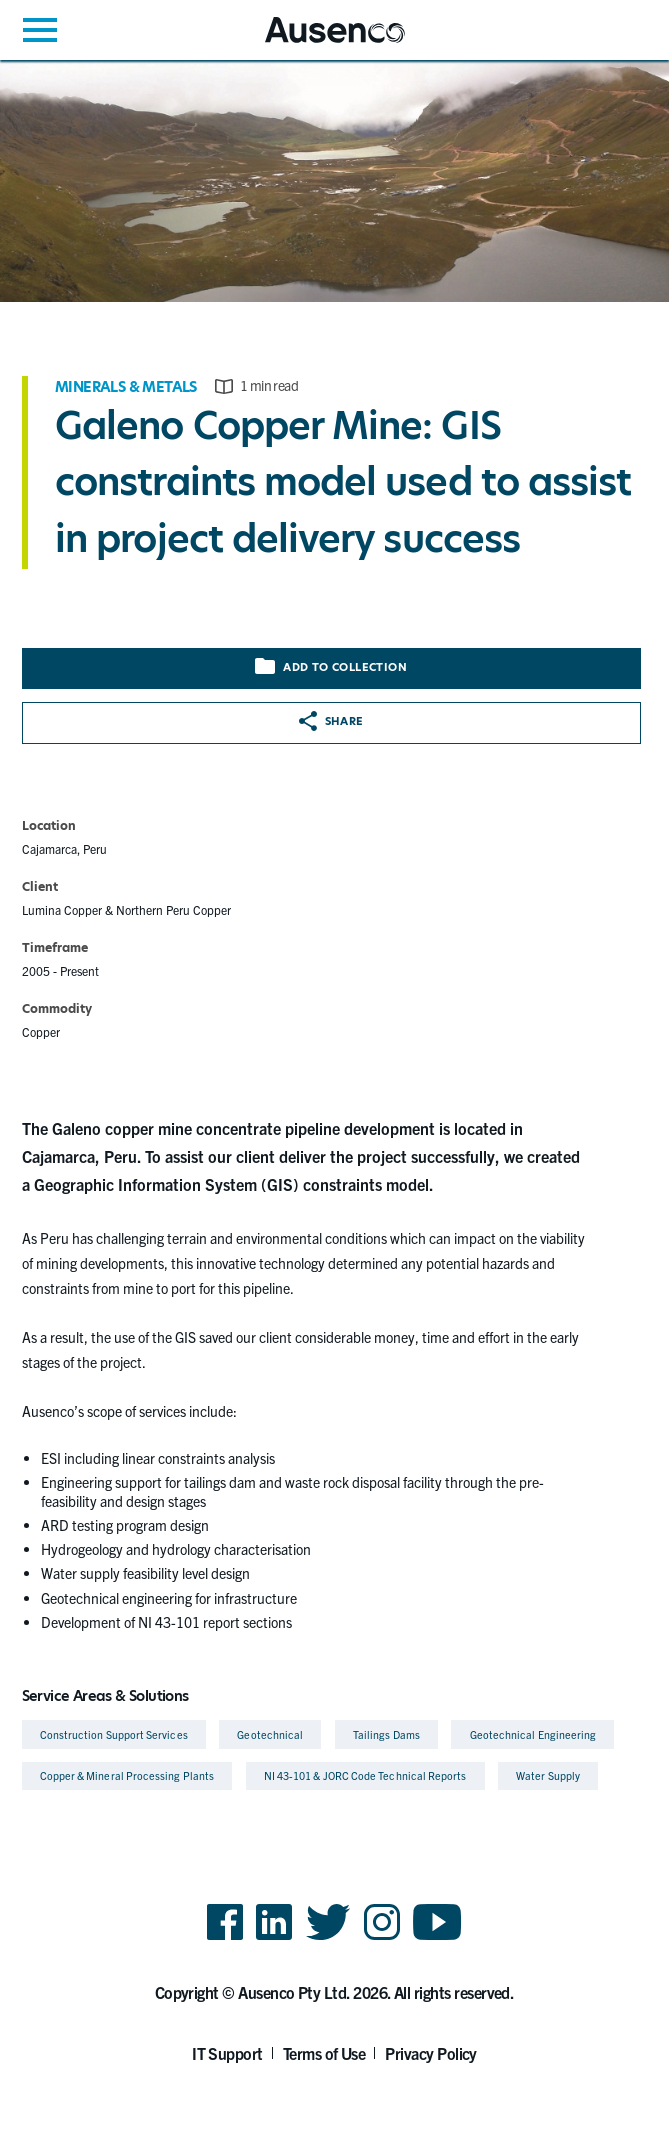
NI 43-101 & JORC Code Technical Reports (365, 1775)
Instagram (382, 1938)
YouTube (437, 1938)
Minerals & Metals (126, 387)
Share (331, 721)
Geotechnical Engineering (533, 1734)
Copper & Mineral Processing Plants (127, 1775)
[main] (334, 928)
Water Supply (548, 1775)
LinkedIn (274, 1938)
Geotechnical (270, 1734)
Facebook (225, 1938)
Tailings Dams (386, 1734)
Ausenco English (314, 42)
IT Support (227, 2053)
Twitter (328, 1938)
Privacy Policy (431, 2053)
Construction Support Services (114, 1734)
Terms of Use (324, 2053)
